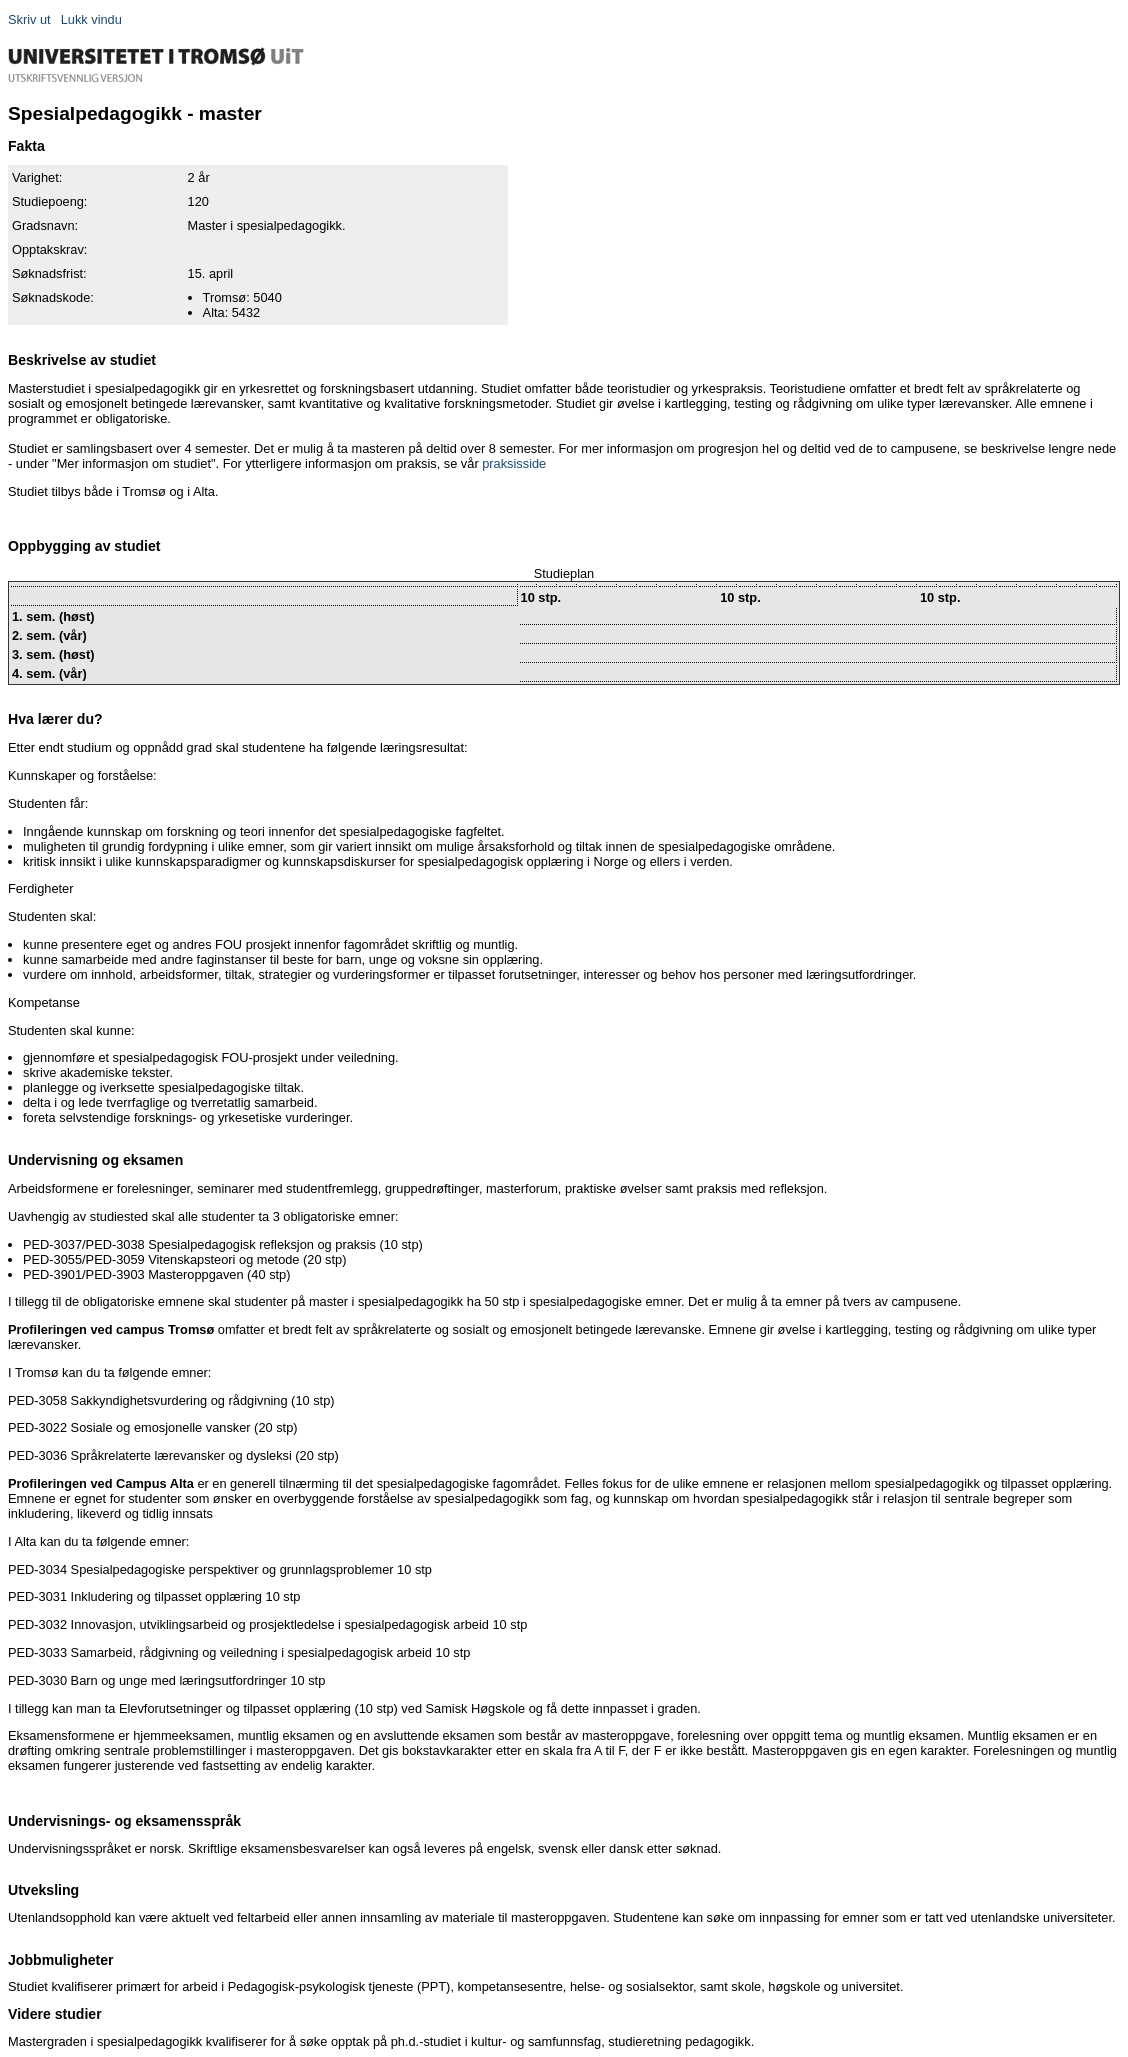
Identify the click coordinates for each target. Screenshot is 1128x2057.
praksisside (514, 463)
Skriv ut (29, 19)
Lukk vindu (91, 19)
